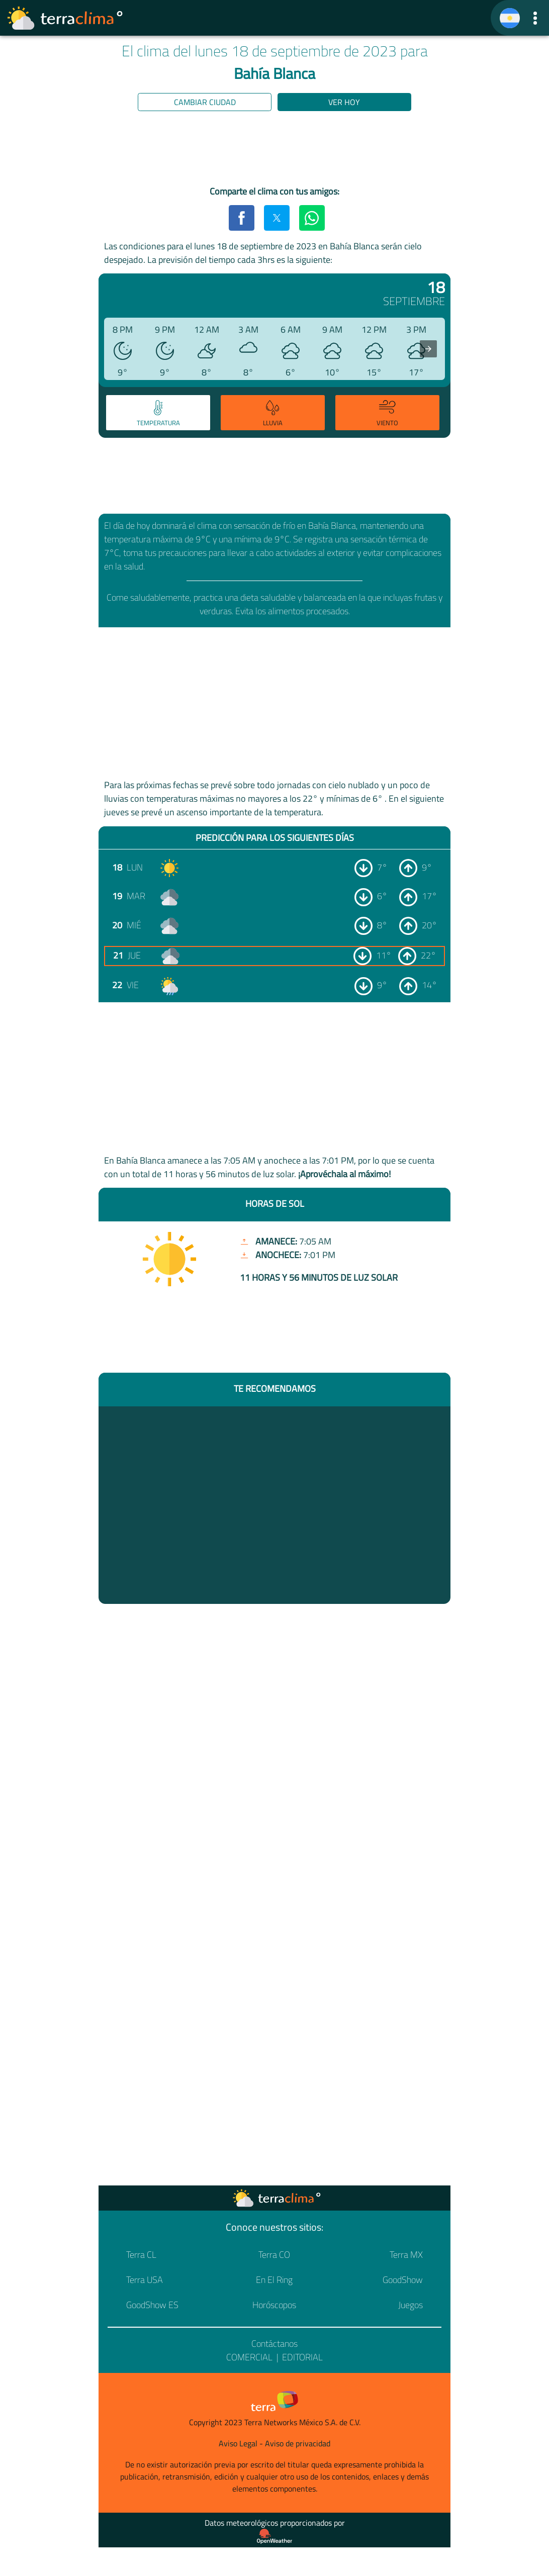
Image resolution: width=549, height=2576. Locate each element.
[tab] (158, 412)
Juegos (410, 2305)
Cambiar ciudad (205, 102)
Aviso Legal (238, 2443)
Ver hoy (344, 102)
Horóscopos (274, 2305)
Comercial (249, 2357)
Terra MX (406, 2254)
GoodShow (403, 2279)
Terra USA (144, 2279)
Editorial (302, 2357)
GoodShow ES (152, 2305)
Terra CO (274, 2254)
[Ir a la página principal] (65, 18)
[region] (274, 150)
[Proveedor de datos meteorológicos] (274, 2536)
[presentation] (428, 348)
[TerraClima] (510, 18)
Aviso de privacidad (297, 2443)
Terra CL (141, 2254)
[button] (535, 18)
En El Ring (274, 2279)
